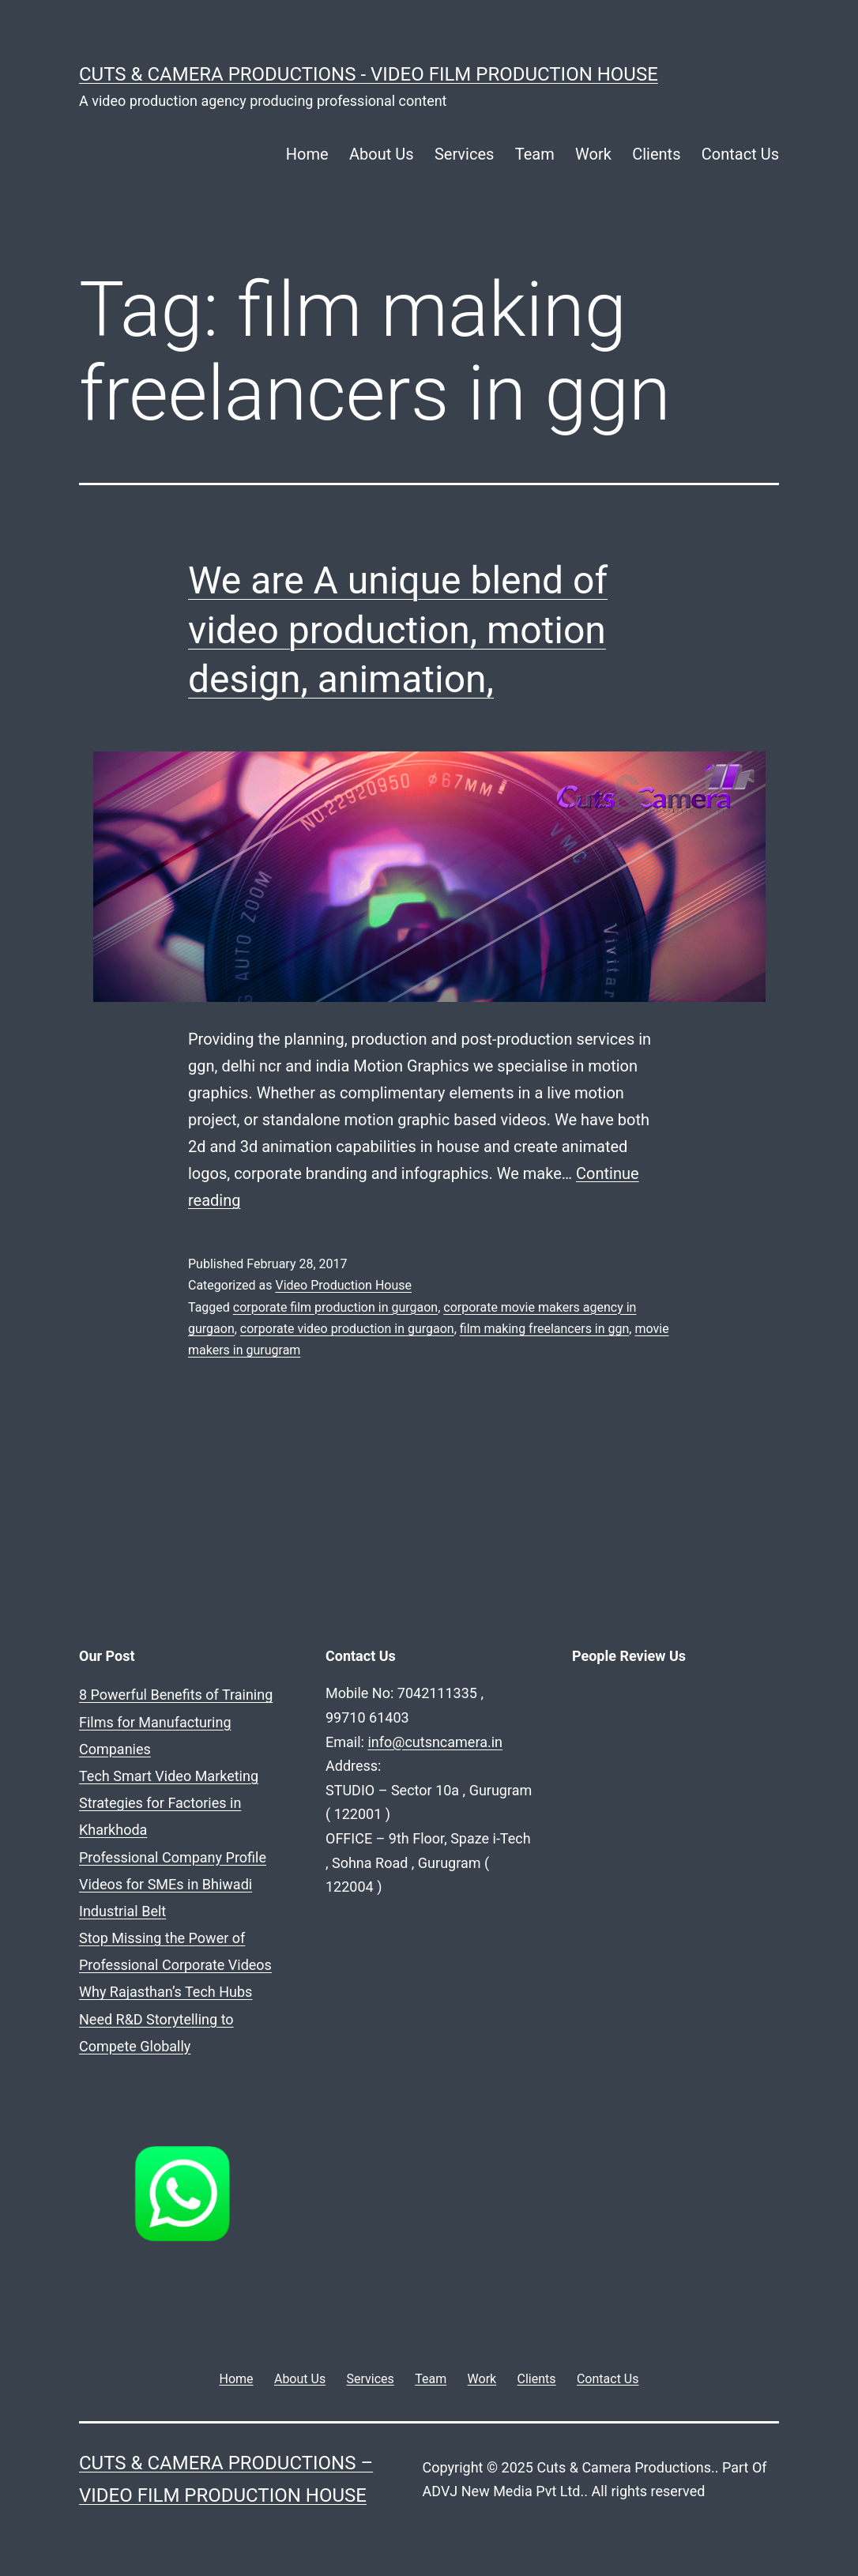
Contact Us (740, 154)
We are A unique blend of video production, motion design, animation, (398, 630)
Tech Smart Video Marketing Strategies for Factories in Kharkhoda (168, 1803)
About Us (381, 154)
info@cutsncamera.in (434, 1742)
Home (307, 154)
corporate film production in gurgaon (335, 1307)
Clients (656, 154)
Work (593, 154)
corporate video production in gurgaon (347, 1328)
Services (464, 154)
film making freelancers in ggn (545, 1328)
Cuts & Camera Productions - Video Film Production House (368, 74)
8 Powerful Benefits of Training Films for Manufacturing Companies (176, 1721)
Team (535, 154)
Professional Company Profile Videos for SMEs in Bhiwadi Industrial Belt (172, 1884)
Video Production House (343, 1285)
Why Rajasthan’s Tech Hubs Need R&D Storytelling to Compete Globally (165, 2018)
